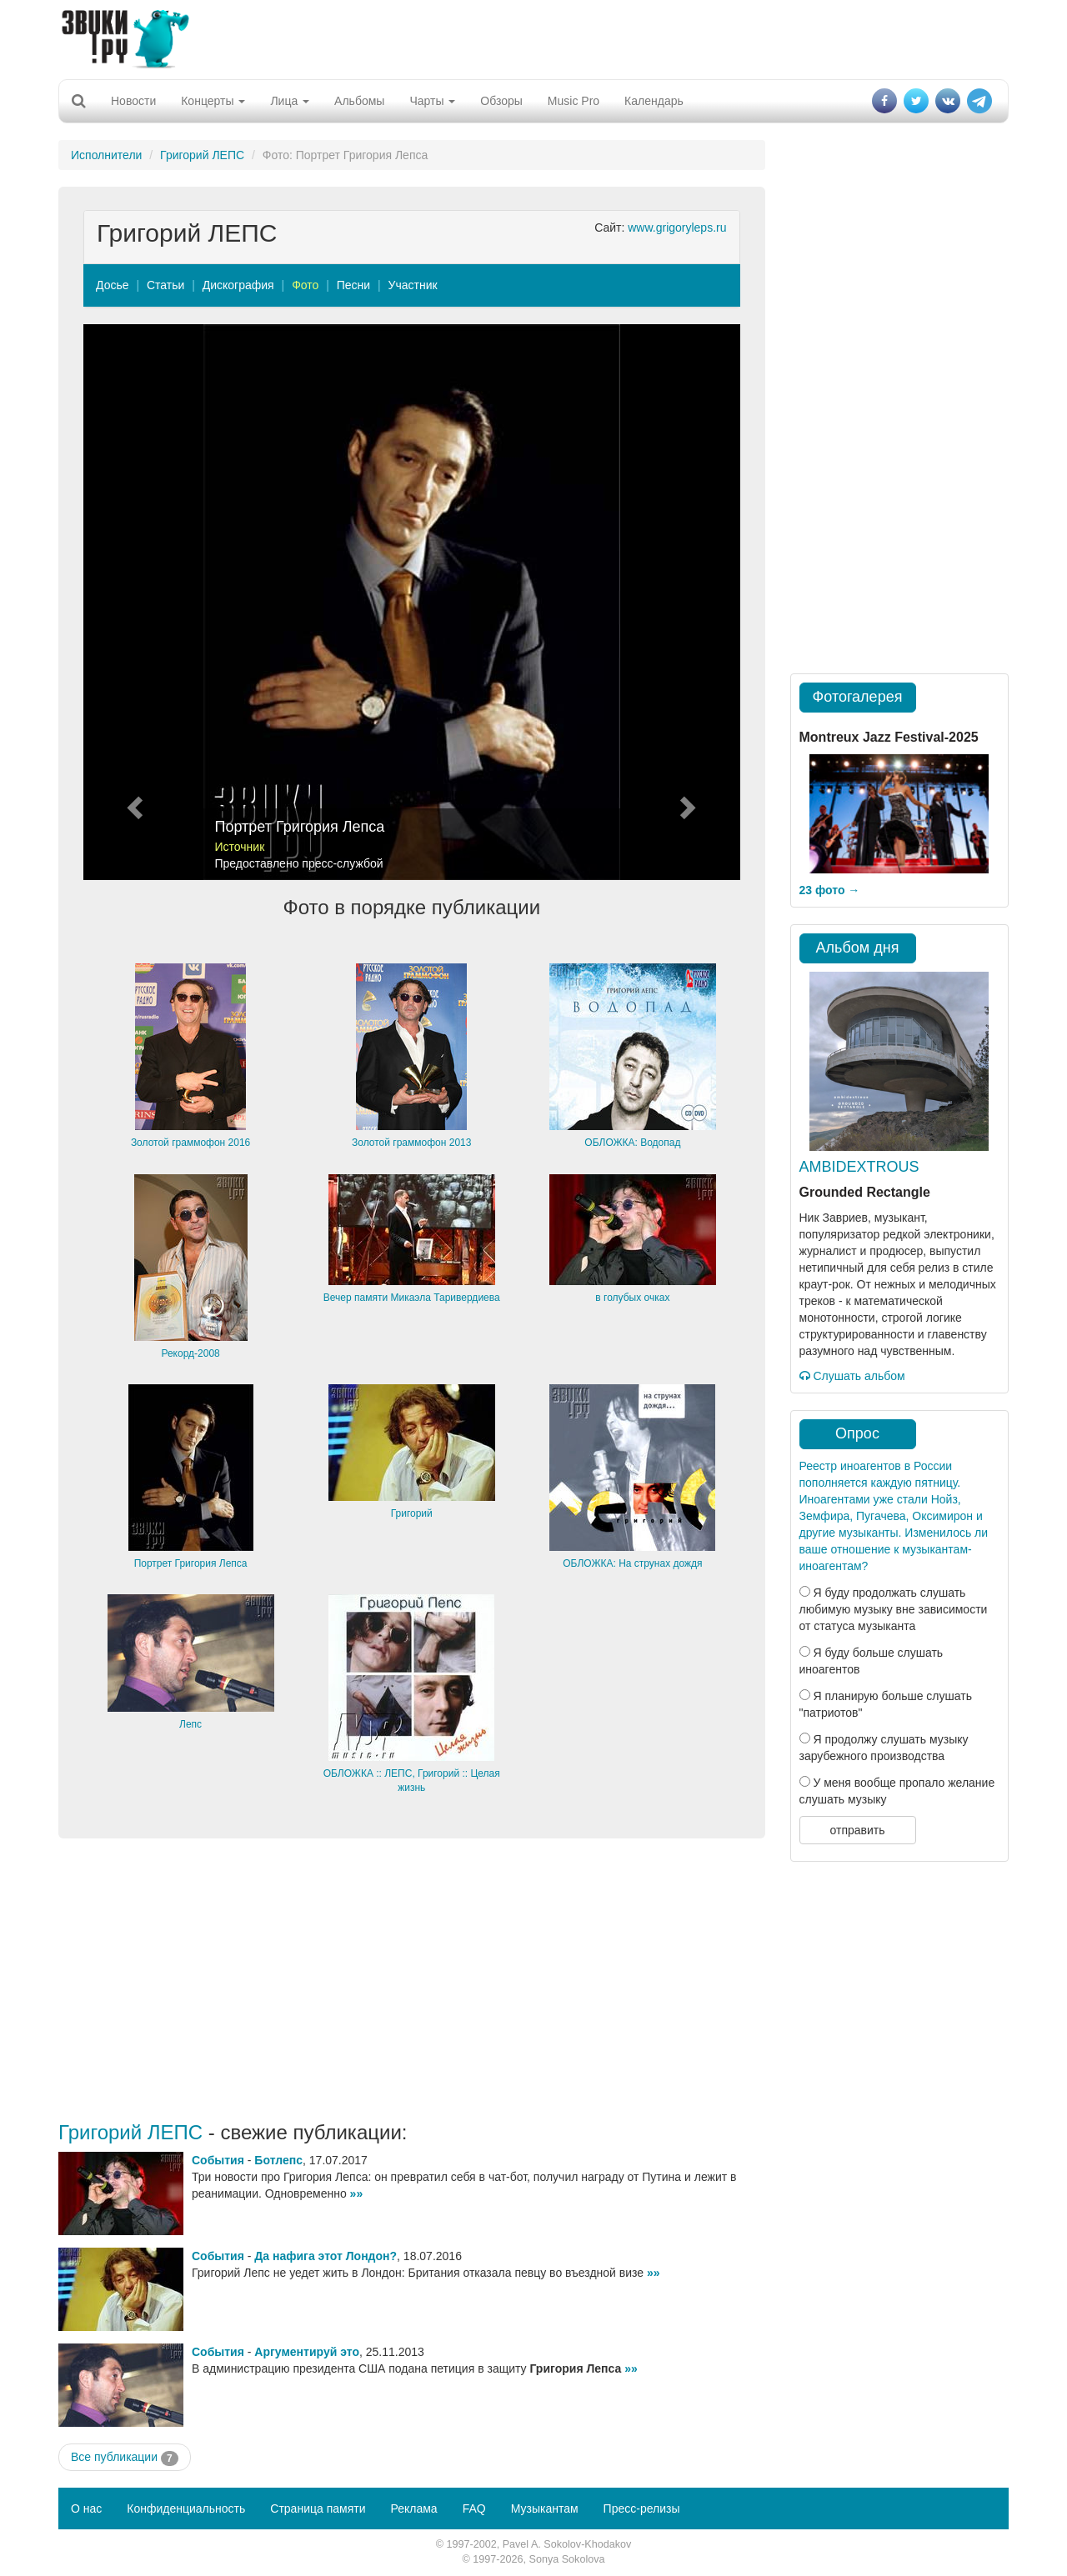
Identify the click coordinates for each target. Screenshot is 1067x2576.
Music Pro (573, 101)
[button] (132, 602)
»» (356, 2193)
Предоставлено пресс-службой (299, 863)
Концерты (213, 101)
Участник (413, 285)
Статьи (165, 285)
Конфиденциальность (186, 2508)
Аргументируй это (306, 2351)
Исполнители (106, 155)
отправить (856, 1830)
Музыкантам (545, 2508)
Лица (289, 101)
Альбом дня (857, 947)
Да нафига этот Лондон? (325, 2256)
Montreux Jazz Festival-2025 (889, 737)
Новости (133, 101)
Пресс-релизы (642, 2508)
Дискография (238, 285)
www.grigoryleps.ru (677, 227)
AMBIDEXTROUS (859, 1166)
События (218, 2160)
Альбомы (359, 101)
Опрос (857, 1433)
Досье (112, 285)
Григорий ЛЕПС (202, 155)
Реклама (413, 2508)
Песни (353, 285)
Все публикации (124, 2457)
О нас (86, 2508)
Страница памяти (317, 2508)
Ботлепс (278, 2160)
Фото (305, 285)
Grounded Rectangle (864, 1192)
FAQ (474, 2508)
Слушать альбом (852, 1376)
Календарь (654, 101)
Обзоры (501, 101)
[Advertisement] (533, 37)
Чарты (432, 101)
